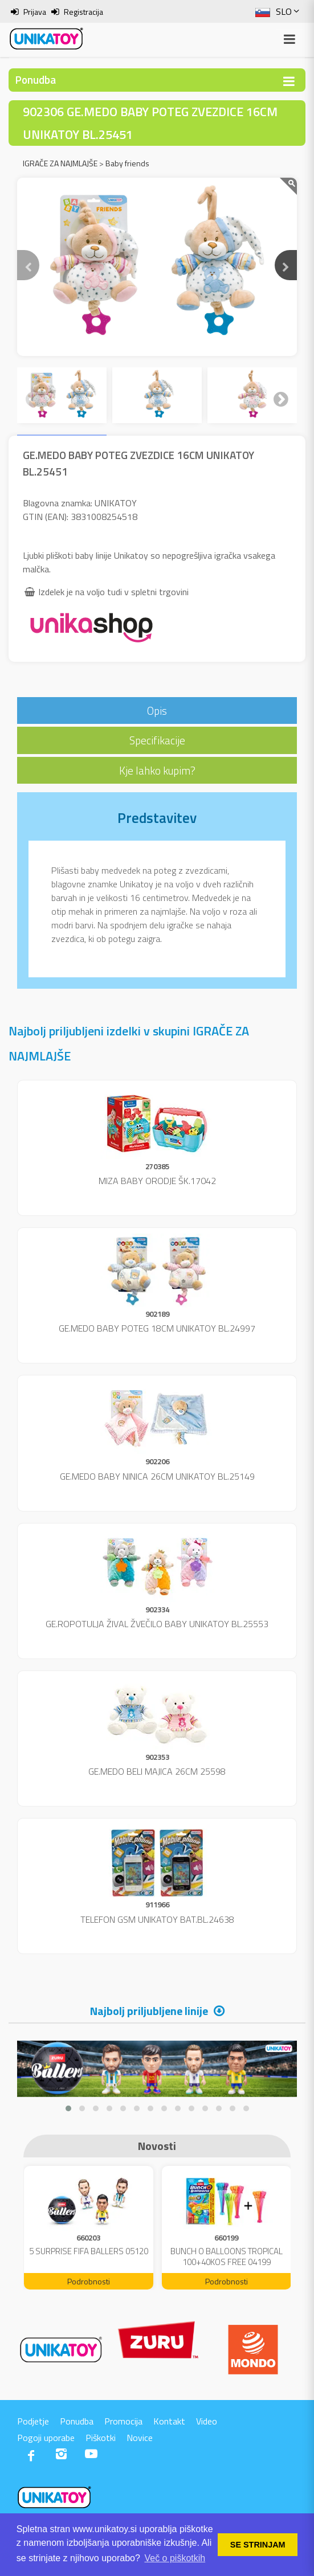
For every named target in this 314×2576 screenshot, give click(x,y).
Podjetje (33, 2421)
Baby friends (127, 163)
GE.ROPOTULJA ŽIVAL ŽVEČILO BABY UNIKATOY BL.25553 (157, 1624)
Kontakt (169, 2421)
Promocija (123, 2421)
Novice (140, 2437)
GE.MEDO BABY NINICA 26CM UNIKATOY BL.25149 (157, 1476)
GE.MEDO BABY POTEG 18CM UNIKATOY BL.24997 (157, 1328)
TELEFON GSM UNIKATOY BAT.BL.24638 (157, 1919)
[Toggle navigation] (289, 81)
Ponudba (76, 2421)
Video (206, 2421)
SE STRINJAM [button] (258, 2544)
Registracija (83, 12)
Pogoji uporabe (46, 2437)
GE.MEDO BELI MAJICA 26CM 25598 (157, 1771)
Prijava (34, 12)
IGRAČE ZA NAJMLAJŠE (60, 163)
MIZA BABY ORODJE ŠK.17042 (157, 1180)
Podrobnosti (88, 2281)
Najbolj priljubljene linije (149, 2011)
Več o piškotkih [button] (174, 2558)
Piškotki (100, 2437)
